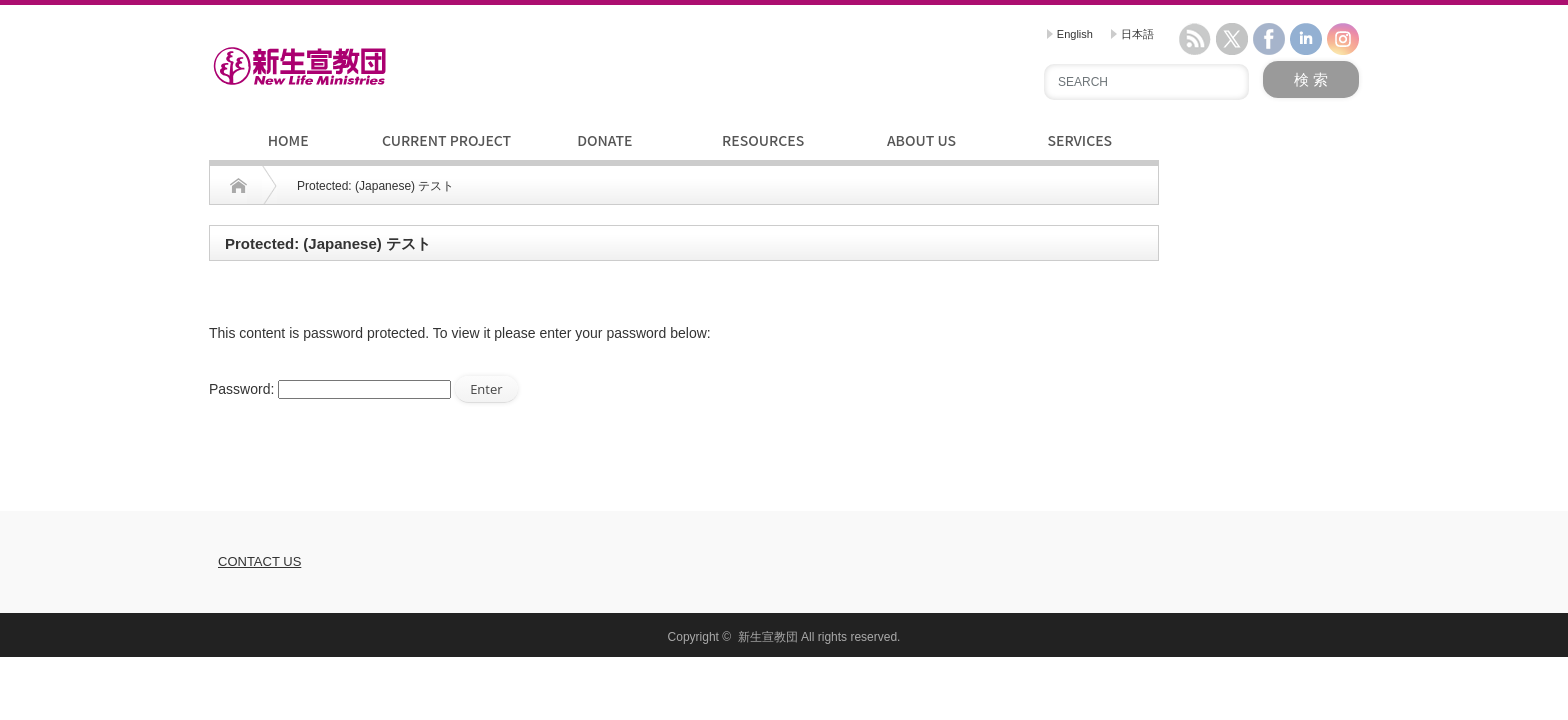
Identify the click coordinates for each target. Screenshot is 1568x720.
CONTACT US (259, 561)
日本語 (1132, 34)
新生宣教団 (768, 637)
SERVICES (1079, 140)
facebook (1269, 39)
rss (1195, 39)
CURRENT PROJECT (446, 140)
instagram (1343, 39)
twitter (1232, 39)
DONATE (604, 140)
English (1070, 34)
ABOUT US (921, 140)
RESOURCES (763, 140)
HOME (288, 140)
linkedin (1306, 39)
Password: (330, 389)
